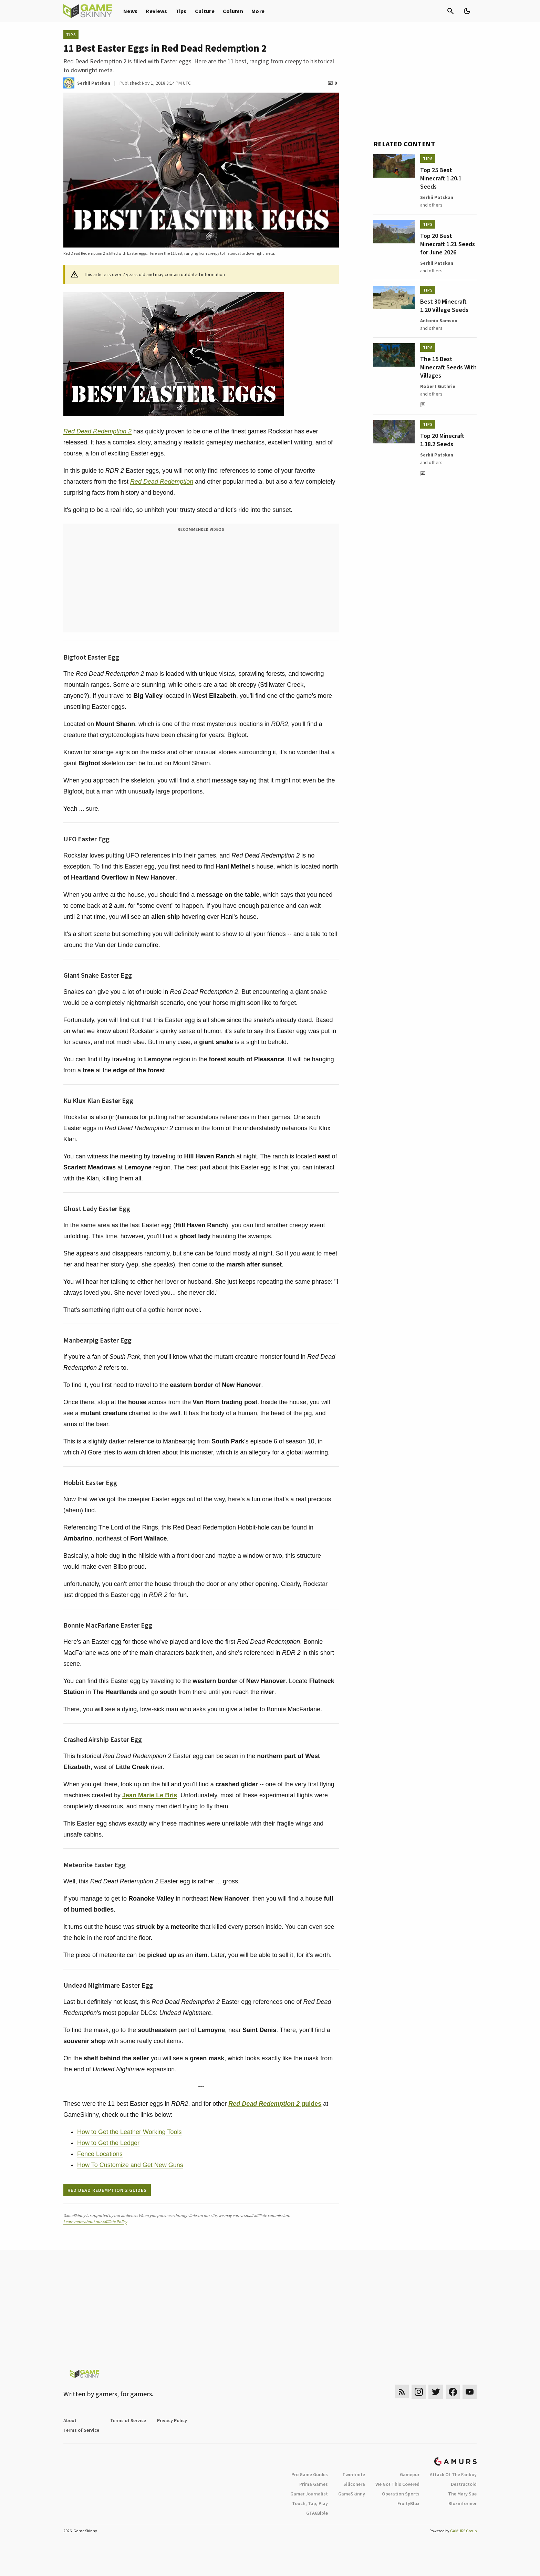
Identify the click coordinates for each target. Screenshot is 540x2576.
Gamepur (409, 2474)
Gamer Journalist (309, 2494)
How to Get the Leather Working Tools (129, 2131)
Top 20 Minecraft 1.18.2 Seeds (442, 440)
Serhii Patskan (436, 197)
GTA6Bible (317, 2513)
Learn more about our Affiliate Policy (95, 2221)
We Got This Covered (397, 2484)
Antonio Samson (438, 320)
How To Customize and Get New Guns (130, 2165)
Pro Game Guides (309, 2474)
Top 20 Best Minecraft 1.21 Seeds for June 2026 (447, 244)
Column (233, 11)
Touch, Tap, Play (310, 2503)
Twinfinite (353, 2474)
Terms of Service (128, 2420)
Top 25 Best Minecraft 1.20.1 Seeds (440, 178)
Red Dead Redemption (161, 481)
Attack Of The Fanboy (453, 2474)
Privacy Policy (172, 2420)
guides (274, 2103)
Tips (181, 11)
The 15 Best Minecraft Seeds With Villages (448, 367)
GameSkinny (351, 2494)
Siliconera (354, 2484)
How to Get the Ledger (108, 2142)
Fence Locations (100, 2154)
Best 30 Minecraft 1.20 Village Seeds (444, 305)
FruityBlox (408, 2503)
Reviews (156, 11)
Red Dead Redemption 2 (97, 431)
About (69, 2420)
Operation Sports (400, 2494)
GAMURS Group (463, 2530)
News (130, 11)
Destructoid (464, 2484)
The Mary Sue (462, 2494)
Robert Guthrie (437, 386)
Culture (205, 11)
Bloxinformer (462, 2503)
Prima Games (313, 2484)
